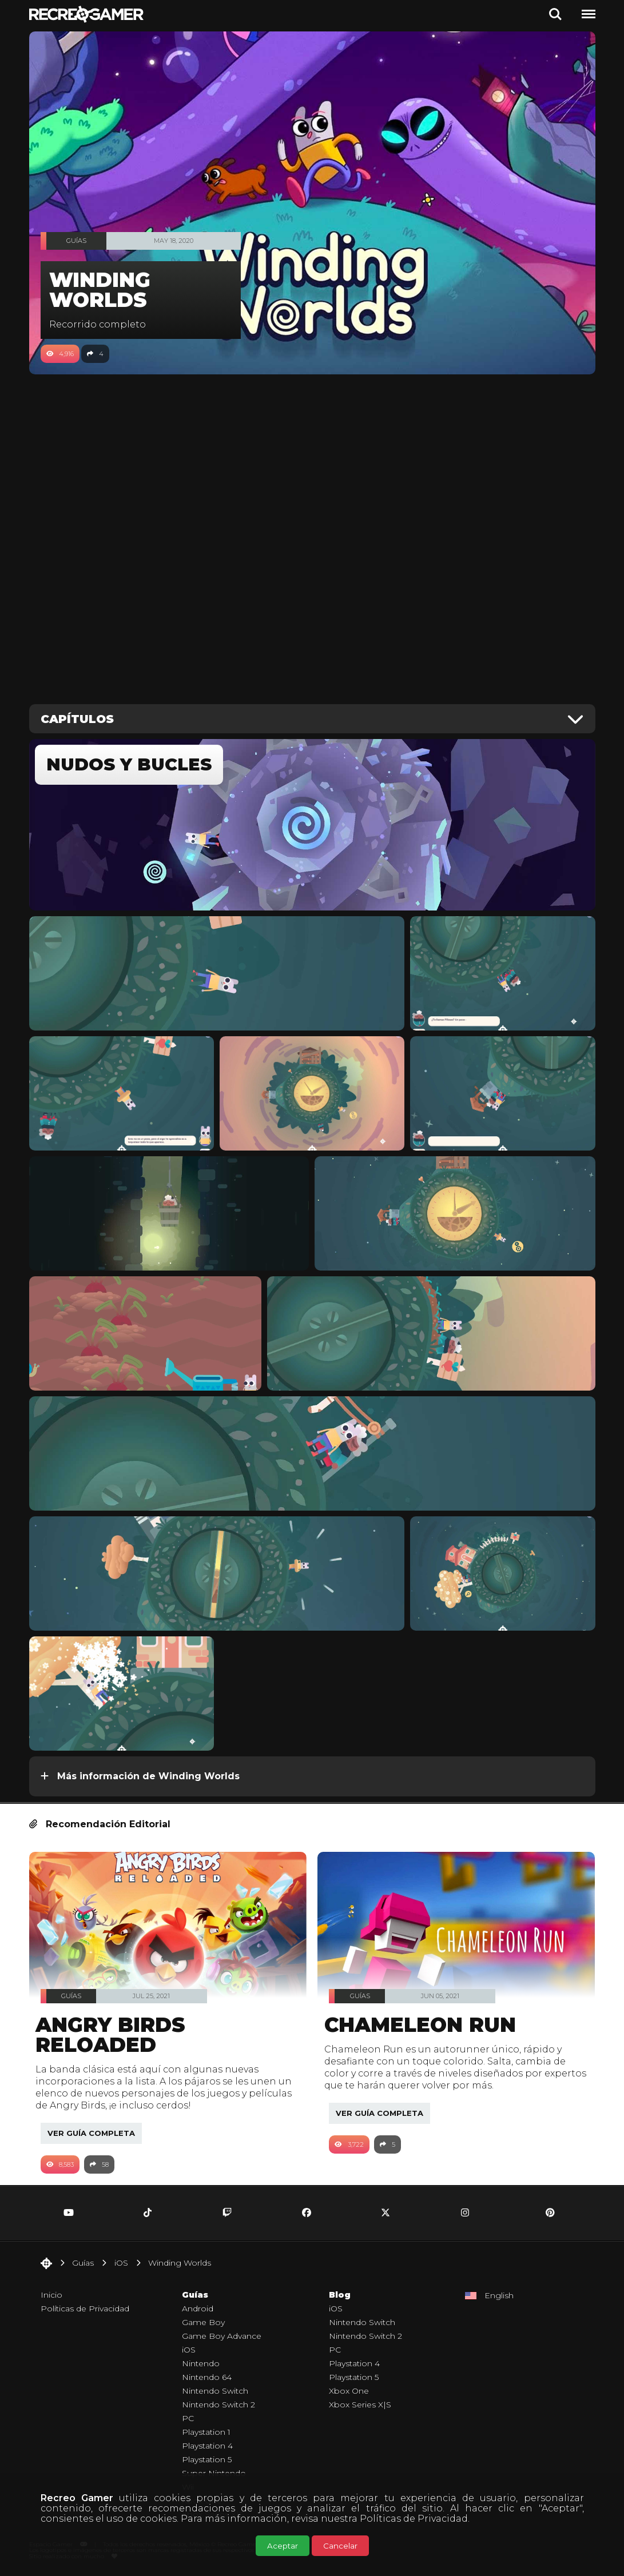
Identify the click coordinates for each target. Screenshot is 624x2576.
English (499, 2295)
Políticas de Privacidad (414, 2518)
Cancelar (340, 2545)
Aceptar (282, 2545)
